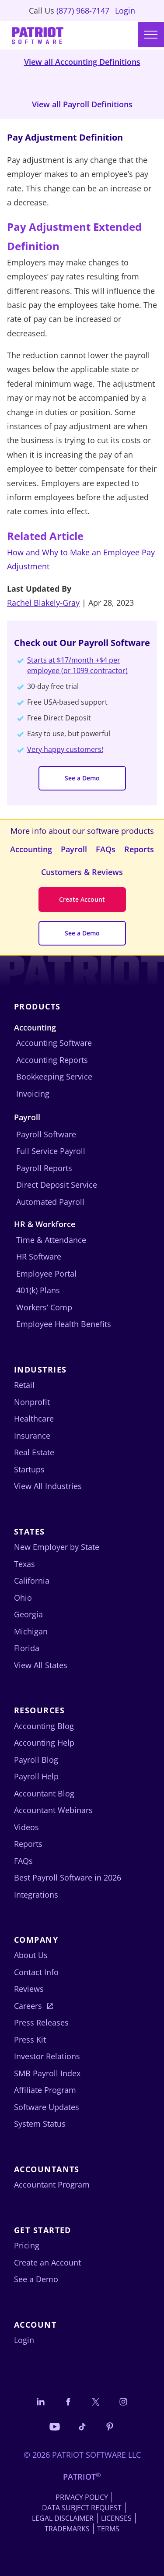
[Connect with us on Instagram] (123, 2401)
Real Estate (34, 1452)
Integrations (36, 1894)
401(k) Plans (38, 1290)
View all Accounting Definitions (82, 61)
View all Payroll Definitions (82, 104)
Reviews (29, 1988)
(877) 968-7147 (82, 10)
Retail (24, 1385)
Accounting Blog (44, 1726)
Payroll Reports (44, 1168)
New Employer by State (56, 1547)
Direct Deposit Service (56, 1184)
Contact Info (36, 1972)
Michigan (31, 1631)
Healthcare (34, 1418)
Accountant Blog (44, 1793)
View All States (40, 1665)
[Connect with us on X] (96, 2401)
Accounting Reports (52, 1060)
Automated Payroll (50, 1201)
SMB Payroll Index (47, 2073)
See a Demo (82, 778)
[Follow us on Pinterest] (110, 2426)
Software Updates (46, 2107)
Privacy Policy (82, 2497)
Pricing (26, 2245)
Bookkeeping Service (54, 1076)
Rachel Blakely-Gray (43, 602)
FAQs (105, 849)
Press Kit (30, 2039)
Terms (108, 2529)
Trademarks (67, 2529)
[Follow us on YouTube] (54, 2426)
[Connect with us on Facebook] (68, 2401)
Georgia (28, 1614)
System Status (40, 2123)
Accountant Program (52, 2184)
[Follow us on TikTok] (82, 2426)
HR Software (38, 1256)
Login (125, 10)
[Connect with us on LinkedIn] (40, 2401)
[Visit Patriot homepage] (37, 35)
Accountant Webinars (53, 1810)
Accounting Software (54, 1042)
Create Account (82, 899)
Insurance (32, 1435)
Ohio (23, 1597)
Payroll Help (36, 1776)
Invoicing (32, 1093)
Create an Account (47, 2262)
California (31, 1580)
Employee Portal (46, 1273)
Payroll (74, 849)
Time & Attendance (51, 1240)
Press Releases (41, 2022)
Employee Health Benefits (63, 1324)
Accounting (31, 849)
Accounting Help (44, 1742)
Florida (26, 1648)
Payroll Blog (36, 1759)
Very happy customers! (65, 749)
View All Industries (48, 1486)
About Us (31, 1955)
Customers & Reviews (82, 872)
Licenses (116, 2518)
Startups (29, 1469)
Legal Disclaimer (63, 2518)
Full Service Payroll (50, 1151)
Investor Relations (47, 2056)
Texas (24, 1564)
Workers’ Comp (44, 1307)
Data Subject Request (82, 2507)
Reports (139, 849)
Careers (28, 2006)
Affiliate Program (45, 2090)
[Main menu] (151, 34)
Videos (26, 1827)
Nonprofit (32, 1402)
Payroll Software (46, 1134)
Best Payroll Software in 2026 (67, 1877)
